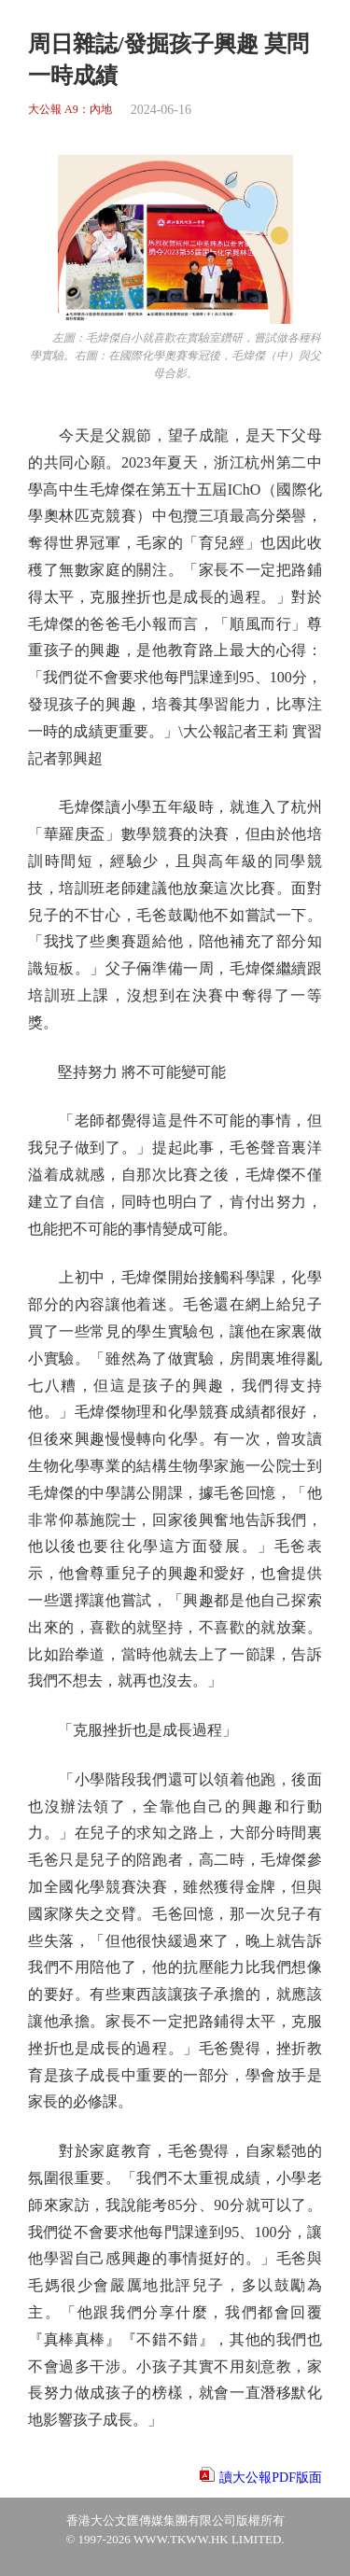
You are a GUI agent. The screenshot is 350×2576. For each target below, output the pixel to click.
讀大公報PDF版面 (270, 2478)
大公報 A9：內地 (70, 110)
